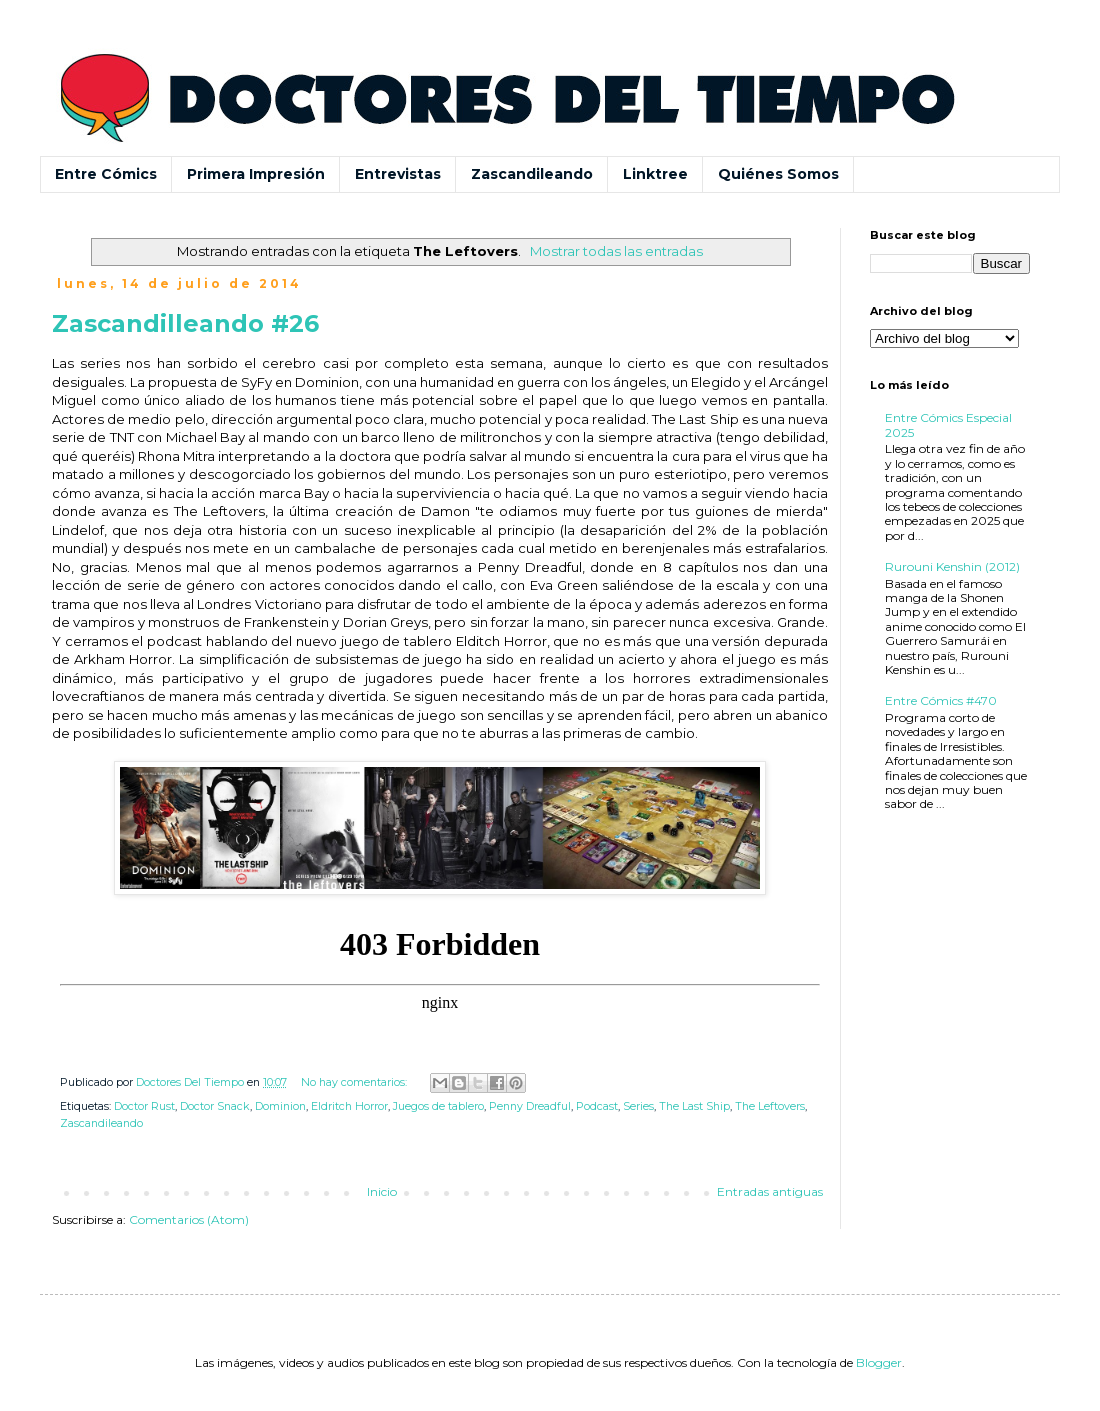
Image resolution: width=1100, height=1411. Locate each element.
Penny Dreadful (530, 1106)
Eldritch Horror (349, 1106)
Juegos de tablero (438, 1106)
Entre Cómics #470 (941, 700)
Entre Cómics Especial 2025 (948, 424)
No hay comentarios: (355, 1082)
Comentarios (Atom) (189, 1219)
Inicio (382, 1191)
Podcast (597, 1106)
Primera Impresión (256, 174)
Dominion (280, 1106)
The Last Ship (694, 1106)
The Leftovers (770, 1106)
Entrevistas (398, 174)
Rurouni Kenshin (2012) (952, 566)
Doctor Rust (144, 1106)
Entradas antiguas (770, 1191)
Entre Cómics (106, 174)
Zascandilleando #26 (185, 323)
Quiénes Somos (778, 174)
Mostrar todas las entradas (616, 251)
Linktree (655, 174)
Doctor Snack (215, 1106)
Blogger (879, 1362)
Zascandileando (532, 174)
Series (638, 1106)
